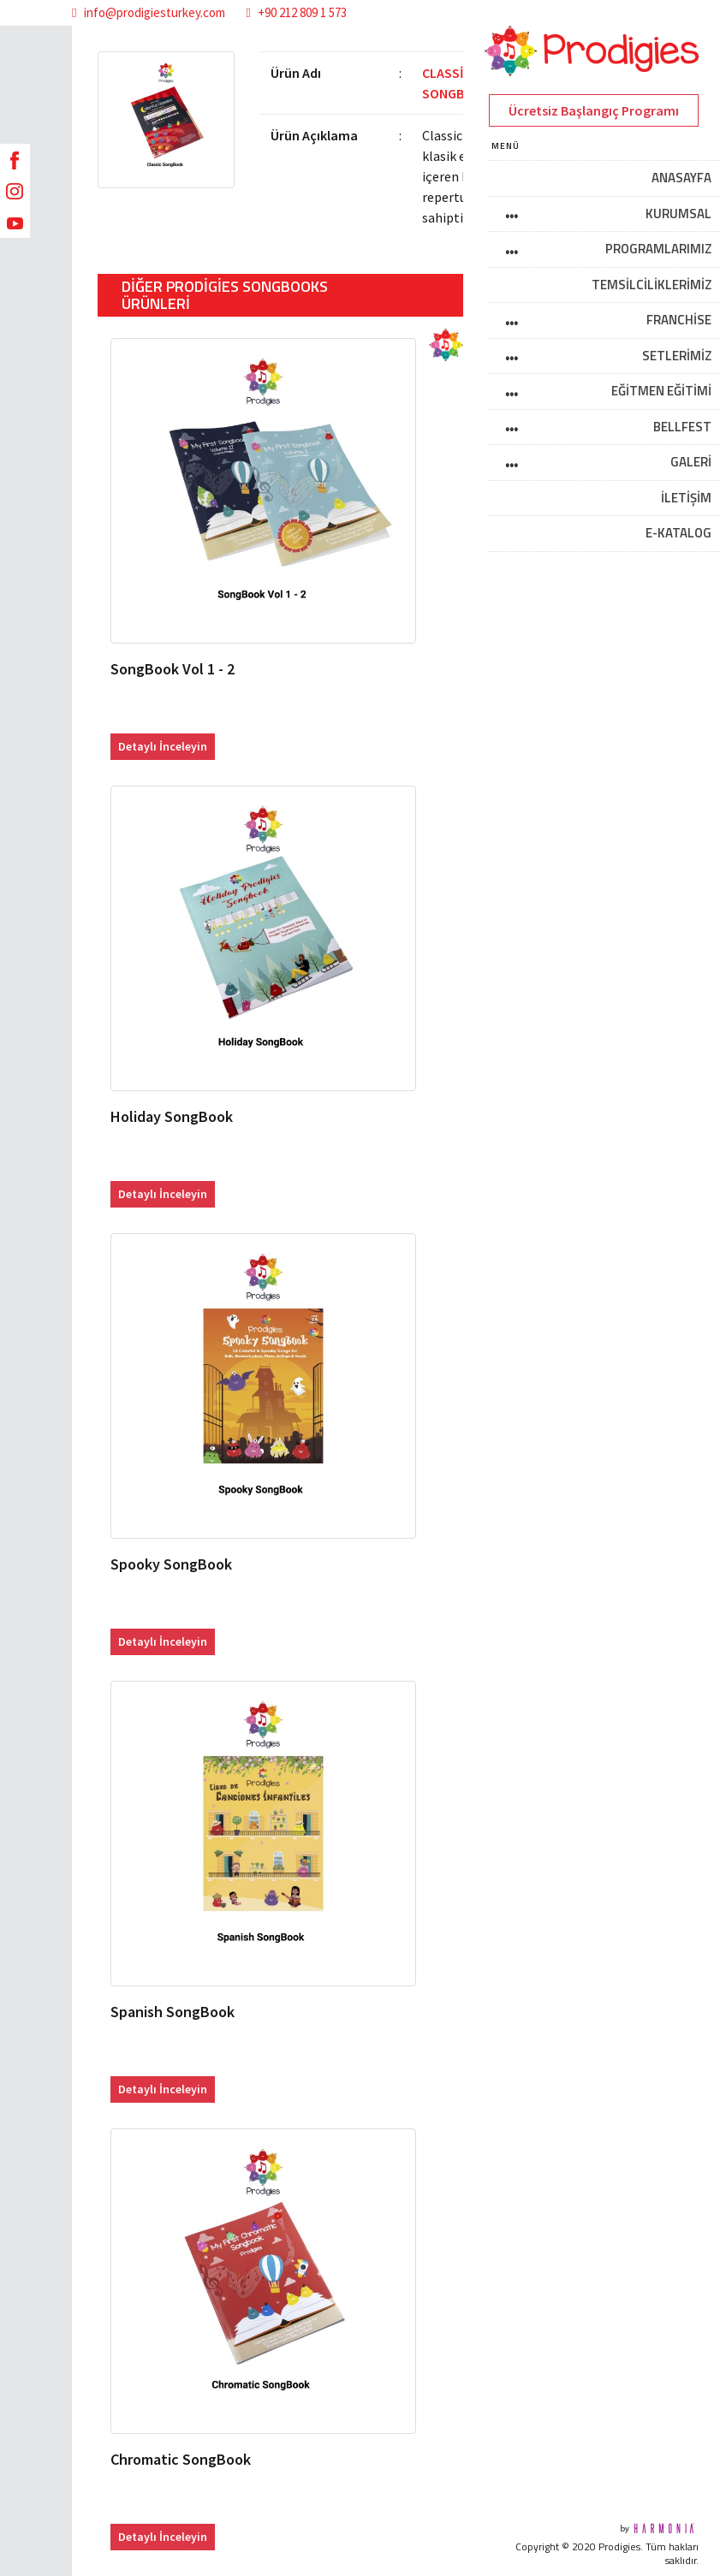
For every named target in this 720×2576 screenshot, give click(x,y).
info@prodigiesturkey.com (148, 12)
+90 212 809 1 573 (297, 12)
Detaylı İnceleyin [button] (162, 746)
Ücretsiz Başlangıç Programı (594, 110)
